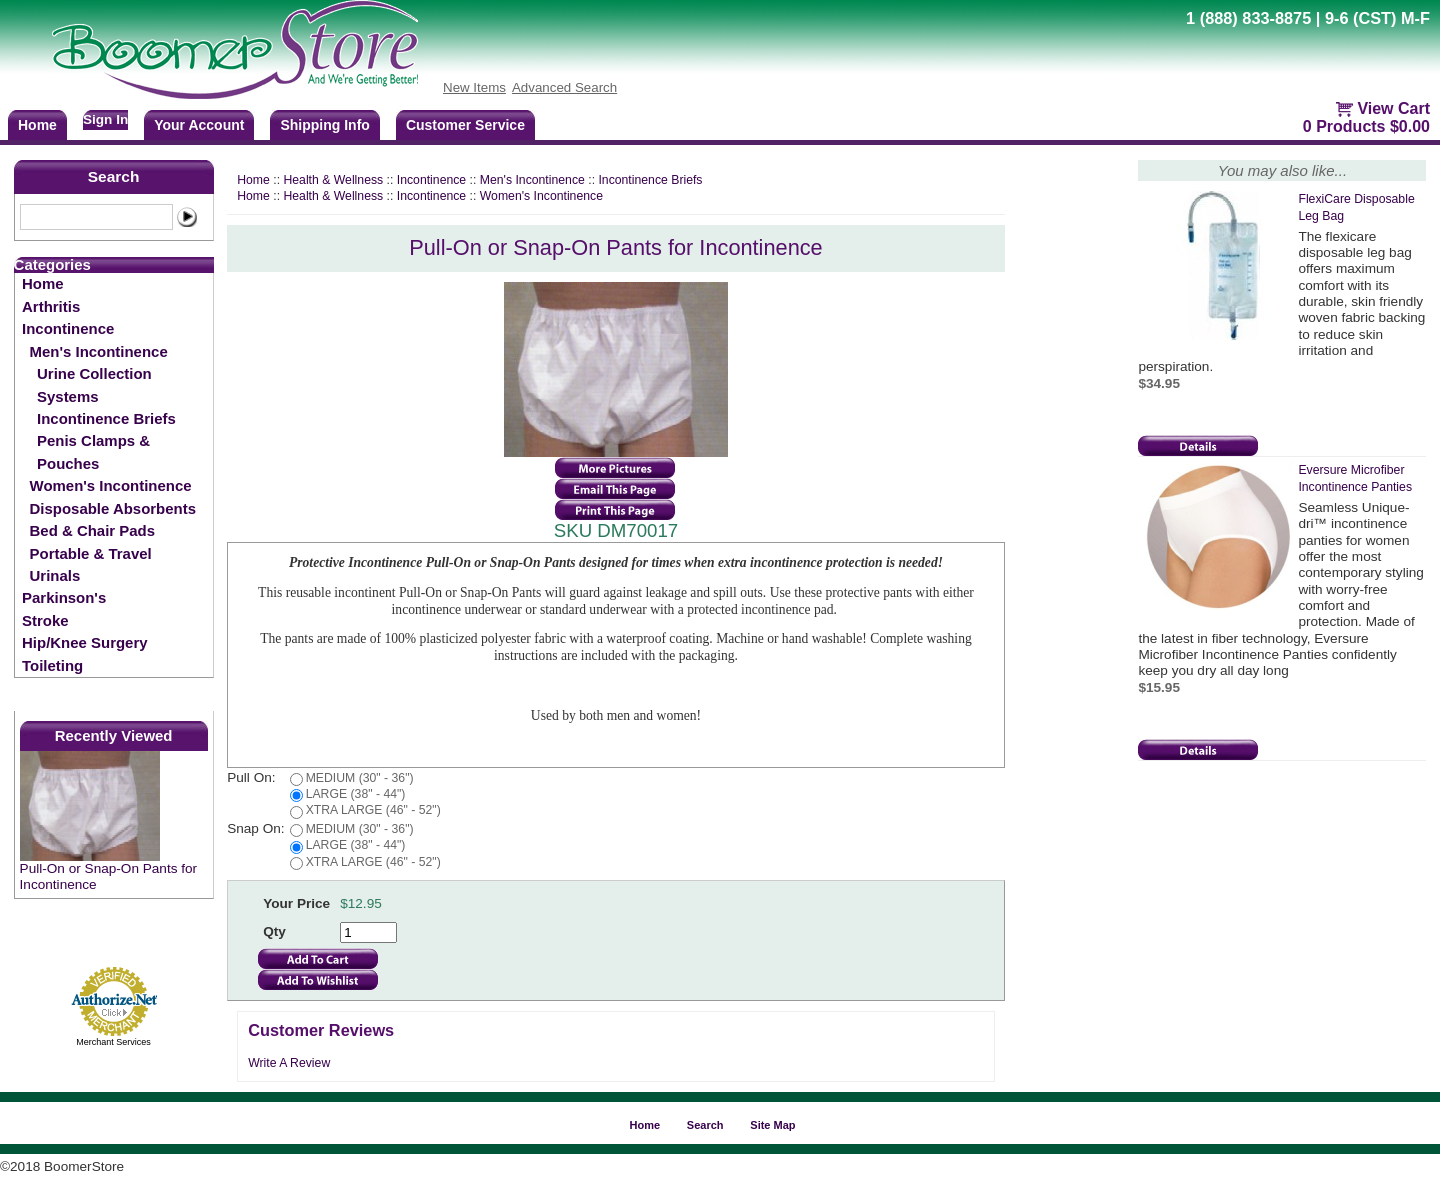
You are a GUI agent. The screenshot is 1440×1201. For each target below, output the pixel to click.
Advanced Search (564, 87)
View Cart (1393, 108)
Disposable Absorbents (113, 508)
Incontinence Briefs (106, 418)
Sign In (105, 119)
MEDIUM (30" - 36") (360, 778)
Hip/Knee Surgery (84, 642)
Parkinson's (64, 597)
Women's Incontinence (111, 485)
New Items (474, 87)
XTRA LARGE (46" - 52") (373, 810)
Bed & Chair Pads (92, 530)
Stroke (45, 620)
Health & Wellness (333, 180)
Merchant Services (113, 1042)
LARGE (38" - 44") (356, 794)
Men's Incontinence (99, 351)
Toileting (52, 665)
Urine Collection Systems (94, 384)
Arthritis (51, 306)
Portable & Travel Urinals (91, 564)
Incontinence (68, 328)
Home (43, 283)
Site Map (772, 1125)
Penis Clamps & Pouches (93, 451)
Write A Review (289, 1063)
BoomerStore (236, 50)
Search (114, 176)
